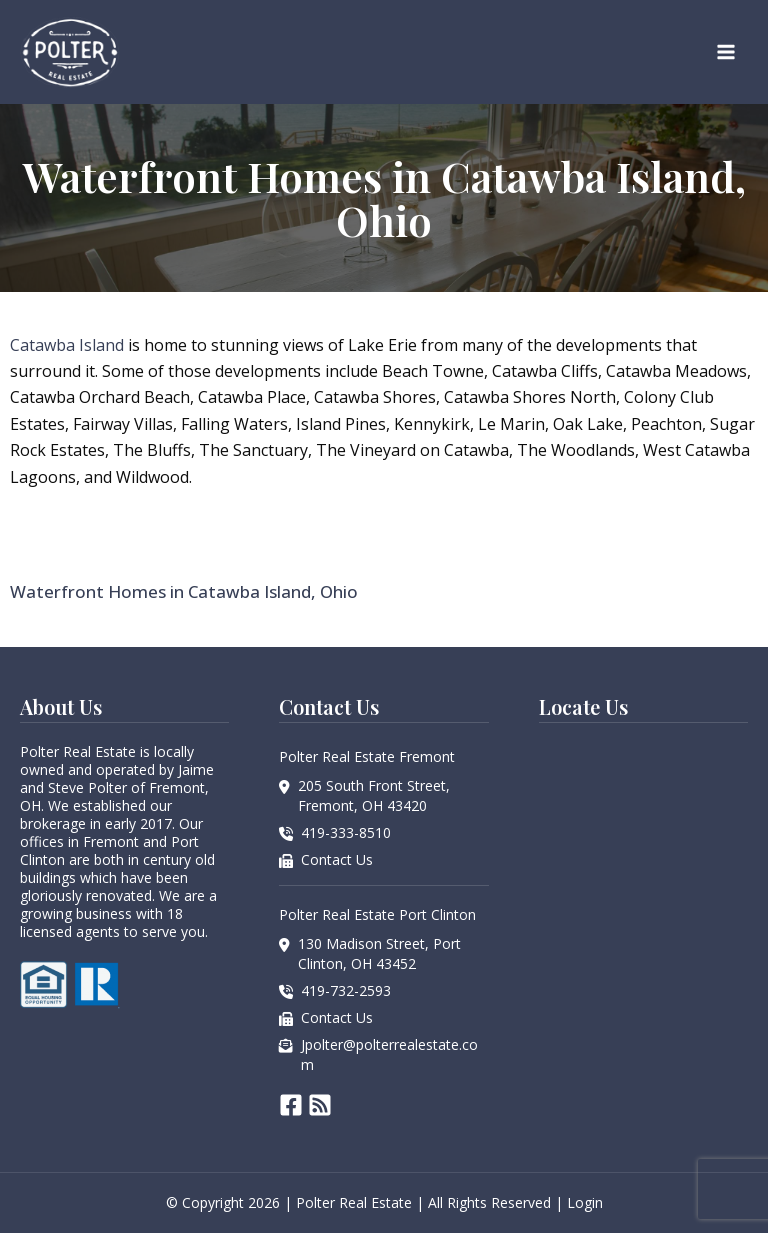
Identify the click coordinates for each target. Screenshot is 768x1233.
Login (585, 1202)
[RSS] (320, 1105)
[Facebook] (291, 1105)
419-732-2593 (346, 990)
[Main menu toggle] (726, 52)
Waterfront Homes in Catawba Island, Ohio (184, 591)
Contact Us (337, 859)
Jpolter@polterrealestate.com (389, 1054)
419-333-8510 (346, 832)
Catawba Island (67, 345)
